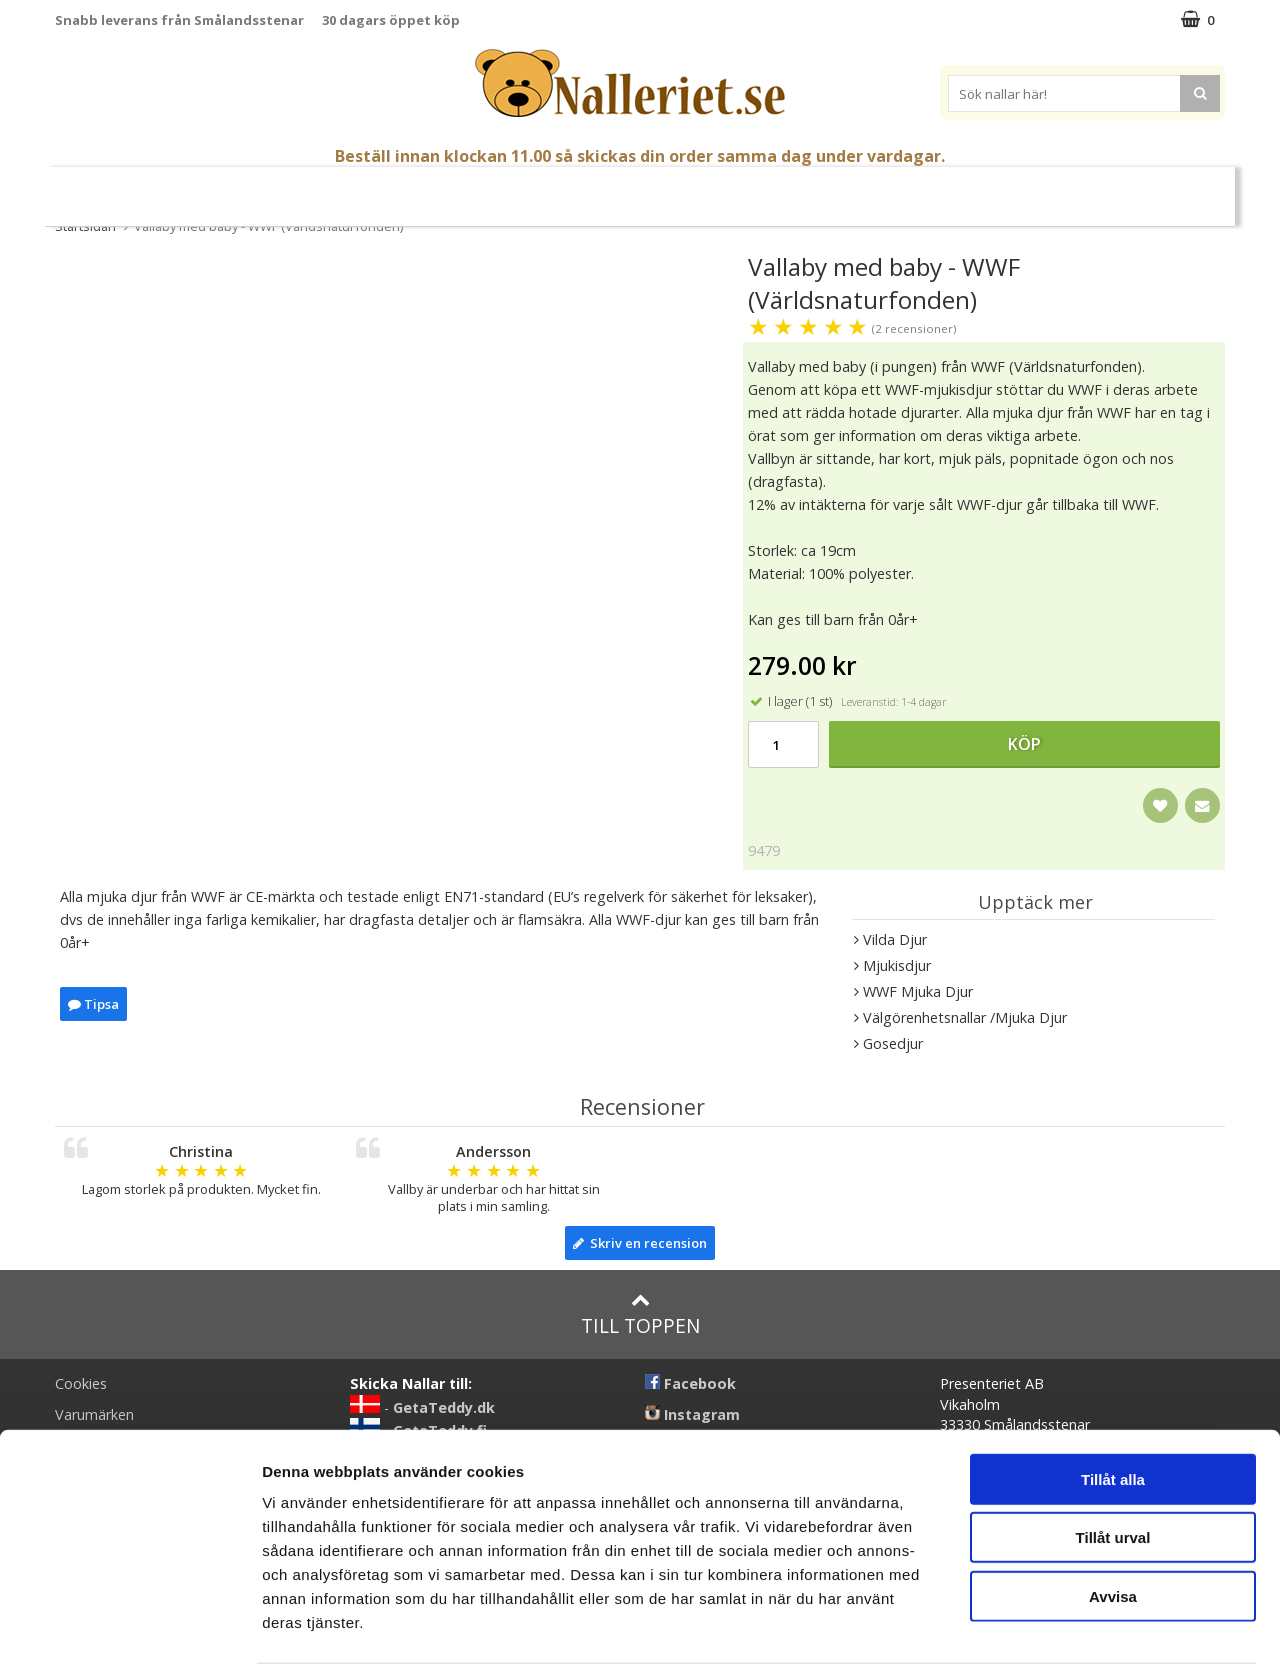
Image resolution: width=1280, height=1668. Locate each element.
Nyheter (193, 188)
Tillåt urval (1113, 1463)
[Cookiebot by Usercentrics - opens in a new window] (129, 1629)
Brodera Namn (869, 188)
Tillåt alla (1113, 1404)
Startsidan (85, 226)
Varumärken (1001, 187)
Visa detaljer (1086, 1628)
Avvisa (1113, 1521)
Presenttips (691, 187)
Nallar (341, 187)
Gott (776, 188)
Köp (1024, 744)
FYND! (1092, 188)
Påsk (263, 188)
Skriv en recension (640, 1243)
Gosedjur (437, 187)
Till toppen (640, 1314)
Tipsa (93, 1004)
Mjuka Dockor (560, 187)
